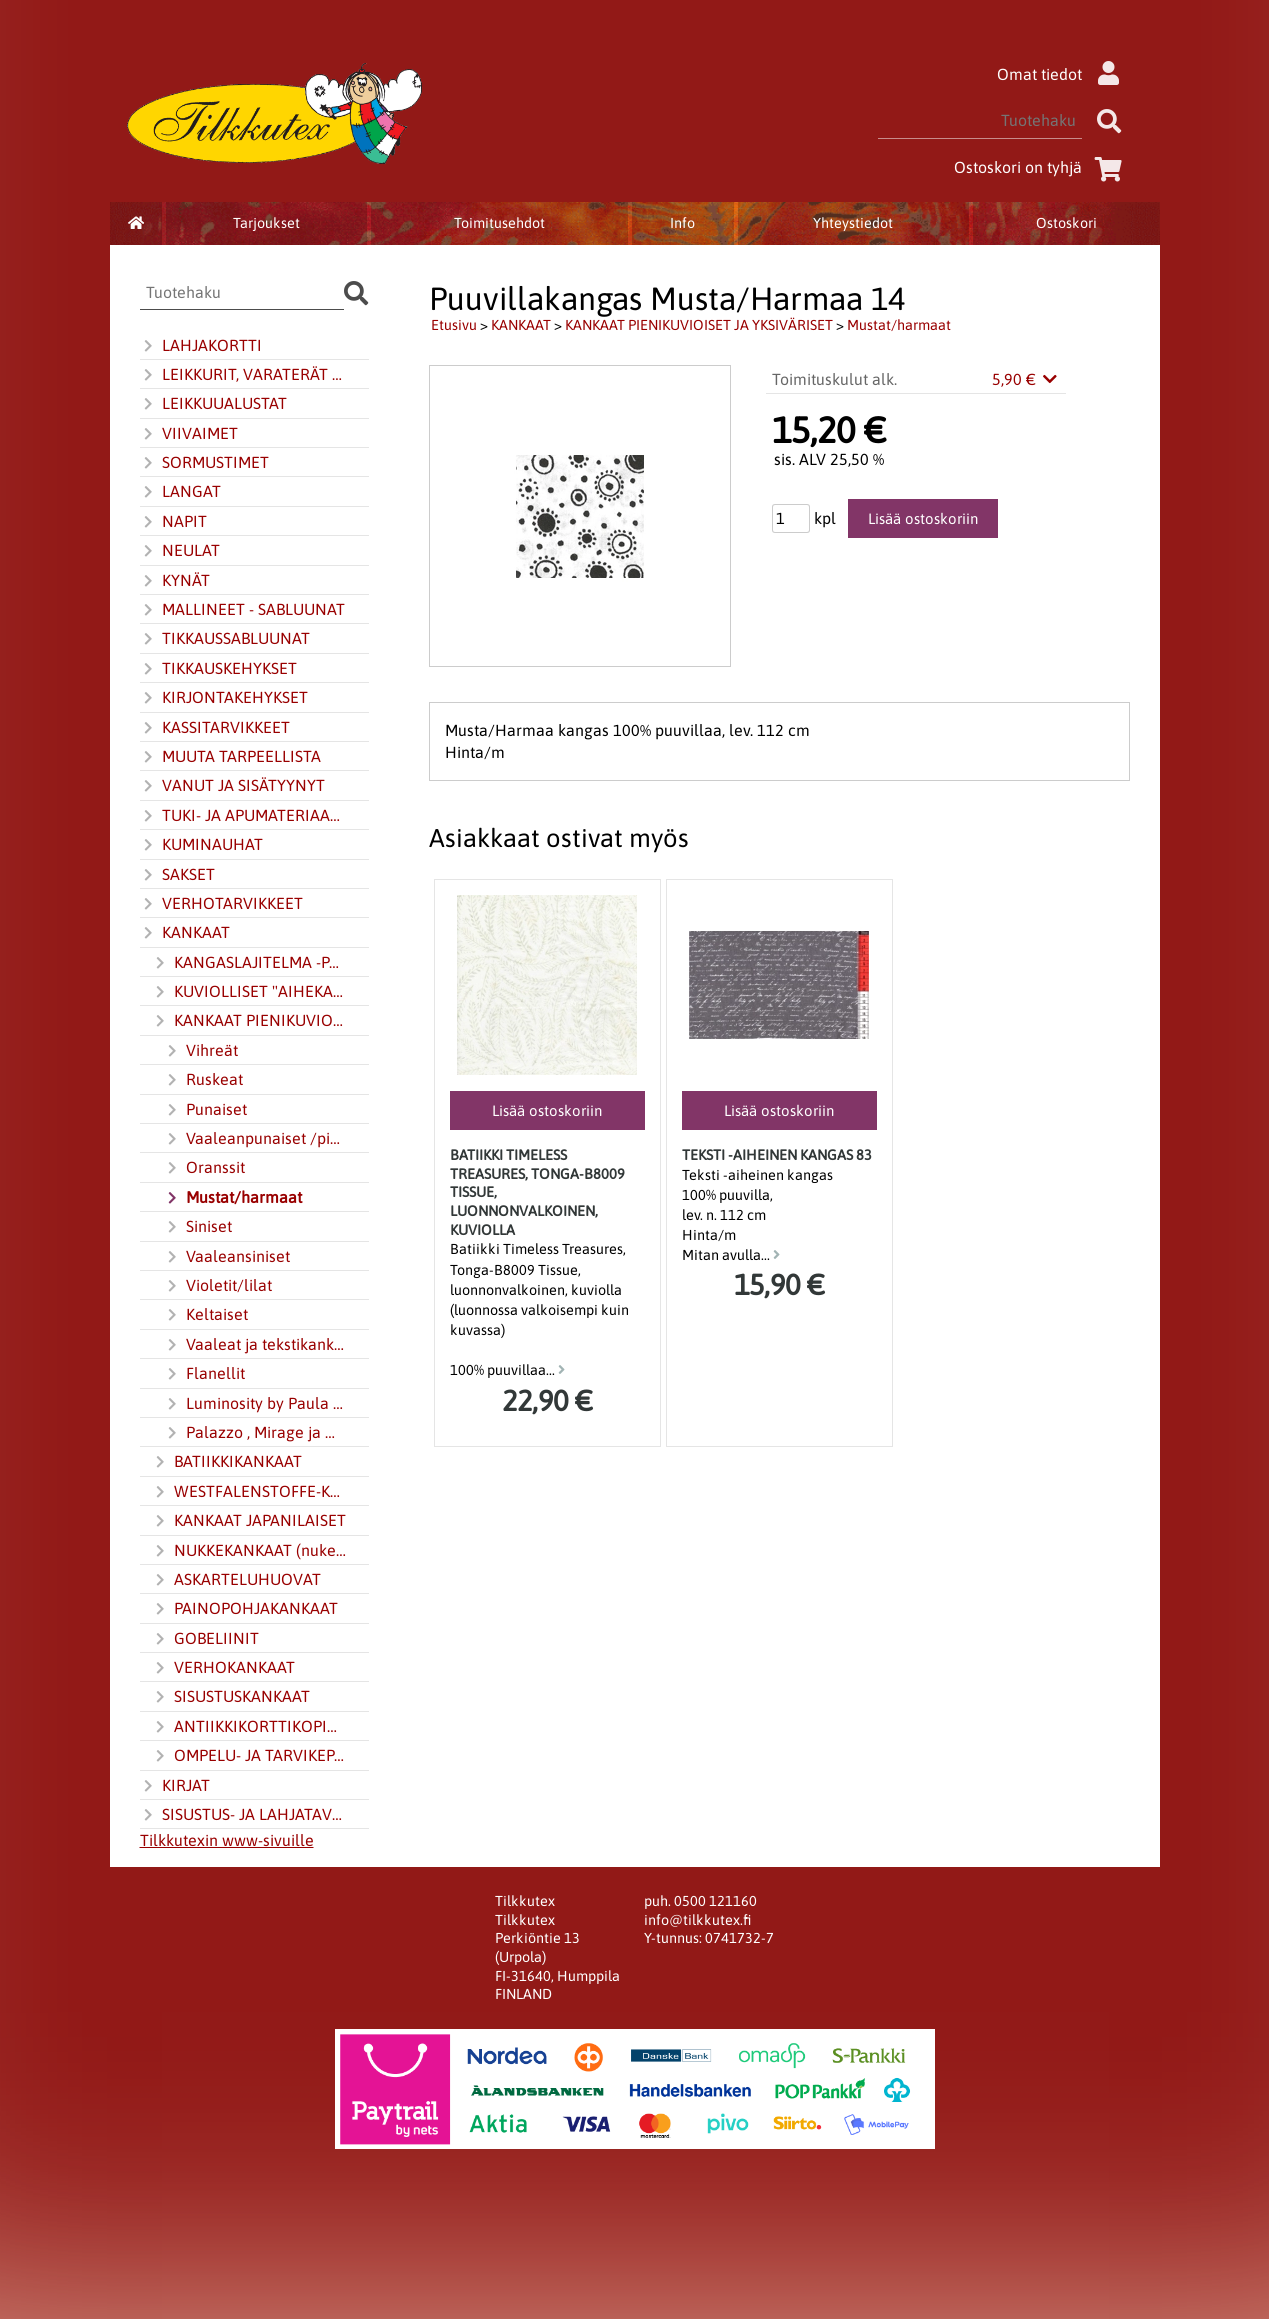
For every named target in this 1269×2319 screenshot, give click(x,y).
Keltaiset (206, 1315)
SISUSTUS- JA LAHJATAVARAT (243, 1815)
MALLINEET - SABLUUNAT (242, 610)
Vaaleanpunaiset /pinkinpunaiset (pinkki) (255, 1139)
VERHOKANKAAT (223, 1668)
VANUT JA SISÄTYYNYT (232, 786)
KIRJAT (175, 1786)
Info (682, 223)
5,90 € (1026, 379)
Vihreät (201, 1051)
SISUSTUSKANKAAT (231, 1697)
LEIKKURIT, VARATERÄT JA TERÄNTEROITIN (243, 375)
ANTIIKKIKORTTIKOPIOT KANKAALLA (249, 1727)
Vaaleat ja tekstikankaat (255, 1345)
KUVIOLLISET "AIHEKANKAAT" (249, 992)
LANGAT (180, 492)
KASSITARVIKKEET (215, 728)
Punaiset (205, 1110)
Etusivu (454, 325)
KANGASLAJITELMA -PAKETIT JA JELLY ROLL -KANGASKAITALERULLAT (249, 963)
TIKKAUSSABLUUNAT (225, 639)
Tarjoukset (266, 223)
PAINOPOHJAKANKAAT (245, 1609)
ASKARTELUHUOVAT (236, 1580)
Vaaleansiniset (227, 1257)
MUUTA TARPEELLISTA (230, 757)
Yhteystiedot (853, 223)
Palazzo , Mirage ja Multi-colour (255, 1433)
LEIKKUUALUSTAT (213, 404)
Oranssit (204, 1168)
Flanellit (204, 1374)
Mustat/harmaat (233, 1198)
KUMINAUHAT (201, 845)
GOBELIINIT (205, 1639)
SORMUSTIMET (204, 463)
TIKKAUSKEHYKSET (218, 669)
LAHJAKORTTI (201, 346)
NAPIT (173, 522)
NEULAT (180, 551)
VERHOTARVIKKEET (221, 904)
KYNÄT (175, 581)
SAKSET (177, 875)
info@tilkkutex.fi (697, 1920)
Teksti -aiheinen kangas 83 (777, 1155)
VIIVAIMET (189, 434)
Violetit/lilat (218, 1286)
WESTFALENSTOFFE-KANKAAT (249, 1492)
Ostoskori (1066, 223)
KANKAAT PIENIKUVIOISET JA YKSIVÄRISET (249, 1021)
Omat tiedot (1063, 74)
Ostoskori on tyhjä (1042, 167)
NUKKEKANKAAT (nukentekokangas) (249, 1551)
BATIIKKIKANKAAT (227, 1462)
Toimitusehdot (499, 223)
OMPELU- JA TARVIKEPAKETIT (249, 1756)
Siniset (198, 1227)
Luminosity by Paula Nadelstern (255, 1404)
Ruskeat (203, 1080)
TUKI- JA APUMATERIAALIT (243, 816)
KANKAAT (185, 933)
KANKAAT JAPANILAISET (249, 1521)
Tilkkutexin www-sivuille (227, 1840)
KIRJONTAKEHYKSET (224, 698)
